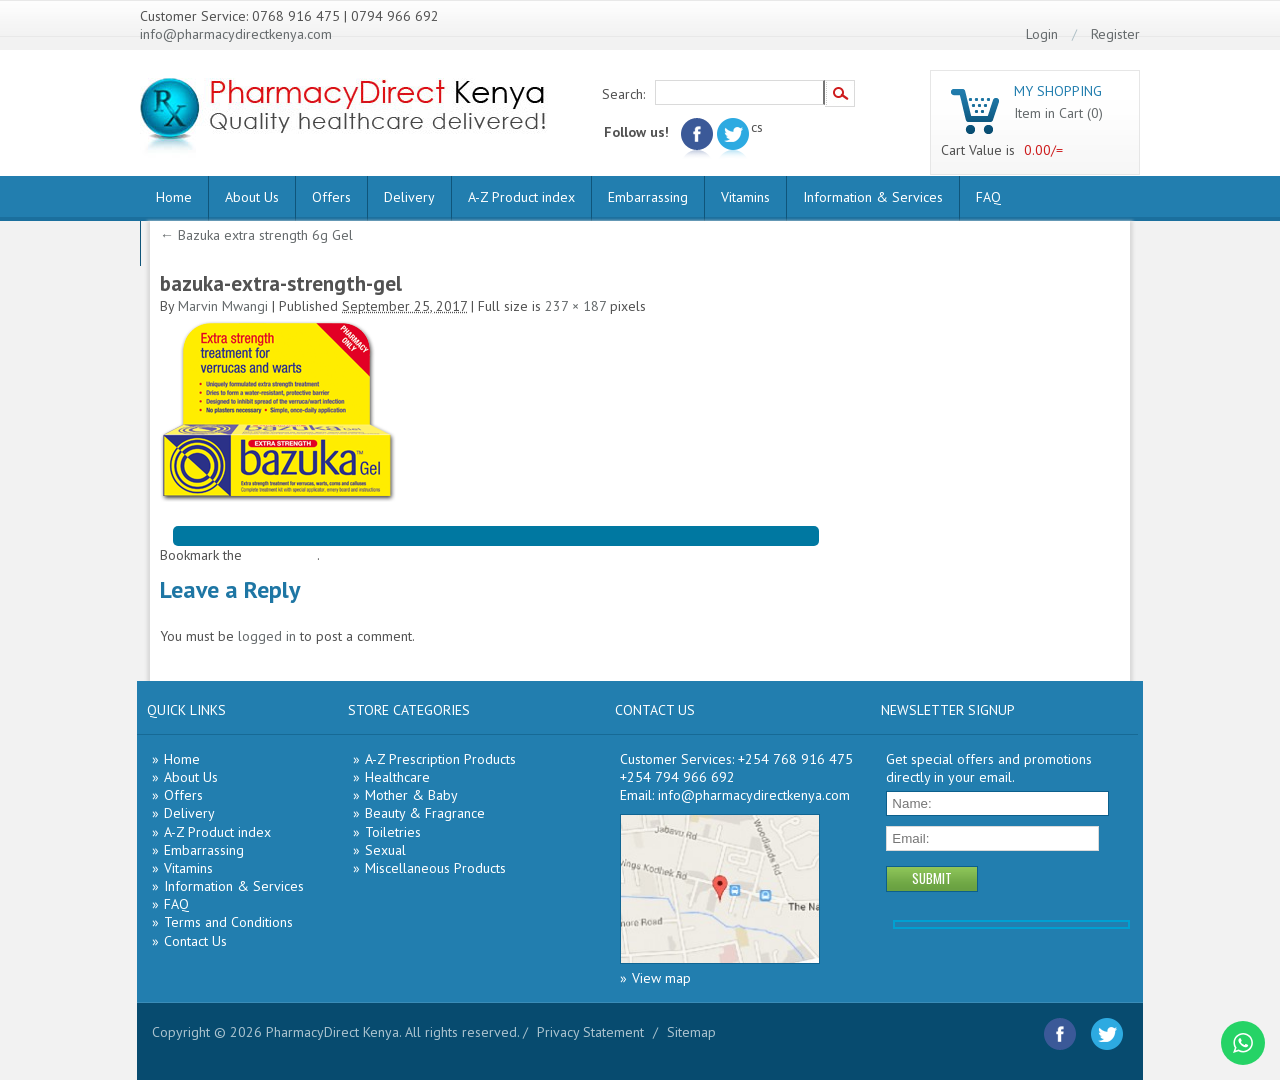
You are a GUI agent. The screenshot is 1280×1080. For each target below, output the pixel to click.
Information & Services (873, 197)
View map (661, 978)
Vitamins (745, 197)
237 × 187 (575, 306)
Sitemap (691, 1032)
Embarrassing (648, 197)
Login (1042, 34)
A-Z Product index (521, 197)
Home (174, 197)
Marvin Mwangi (223, 306)
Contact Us (195, 941)
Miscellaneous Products (435, 868)
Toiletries (393, 832)
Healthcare (397, 777)
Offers (331, 197)
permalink (287, 555)
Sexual (385, 850)
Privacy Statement (590, 1032)
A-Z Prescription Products (440, 759)
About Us (252, 197)
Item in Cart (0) (1058, 113)
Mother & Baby (411, 795)
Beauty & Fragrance (425, 813)
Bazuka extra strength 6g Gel (256, 235)
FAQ (988, 197)
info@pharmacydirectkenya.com (236, 34)
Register (1115, 34)
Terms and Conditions (228, 922)
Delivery (409, 197)
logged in (267, 636)
